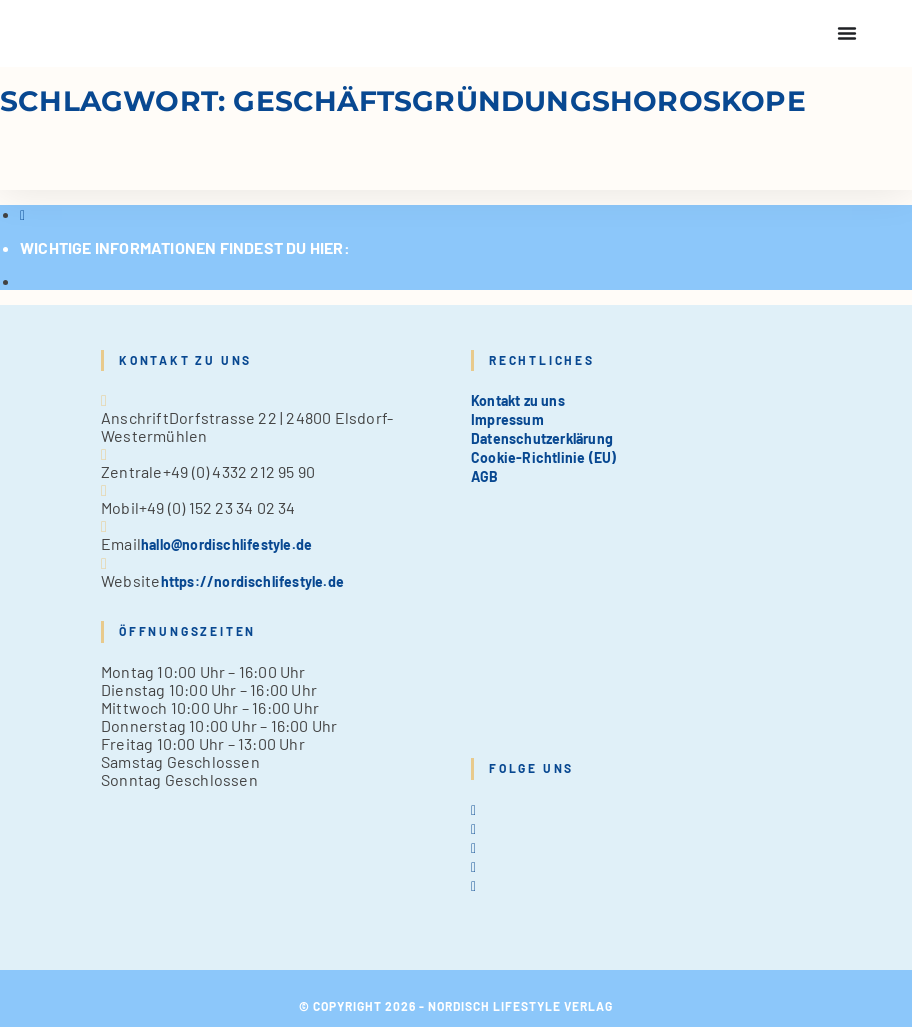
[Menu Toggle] (847, 33)
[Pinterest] (473, 866)
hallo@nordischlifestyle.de (226, 544)
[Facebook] (473, 828)
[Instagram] (473, 847)
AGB (485, 476)
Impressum (507, 419)
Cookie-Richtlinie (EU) (543, 457)
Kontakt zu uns (518, 400)
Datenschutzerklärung (542, 438)
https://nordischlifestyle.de (253, 581)
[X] (473, 809)
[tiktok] (473, 885)
